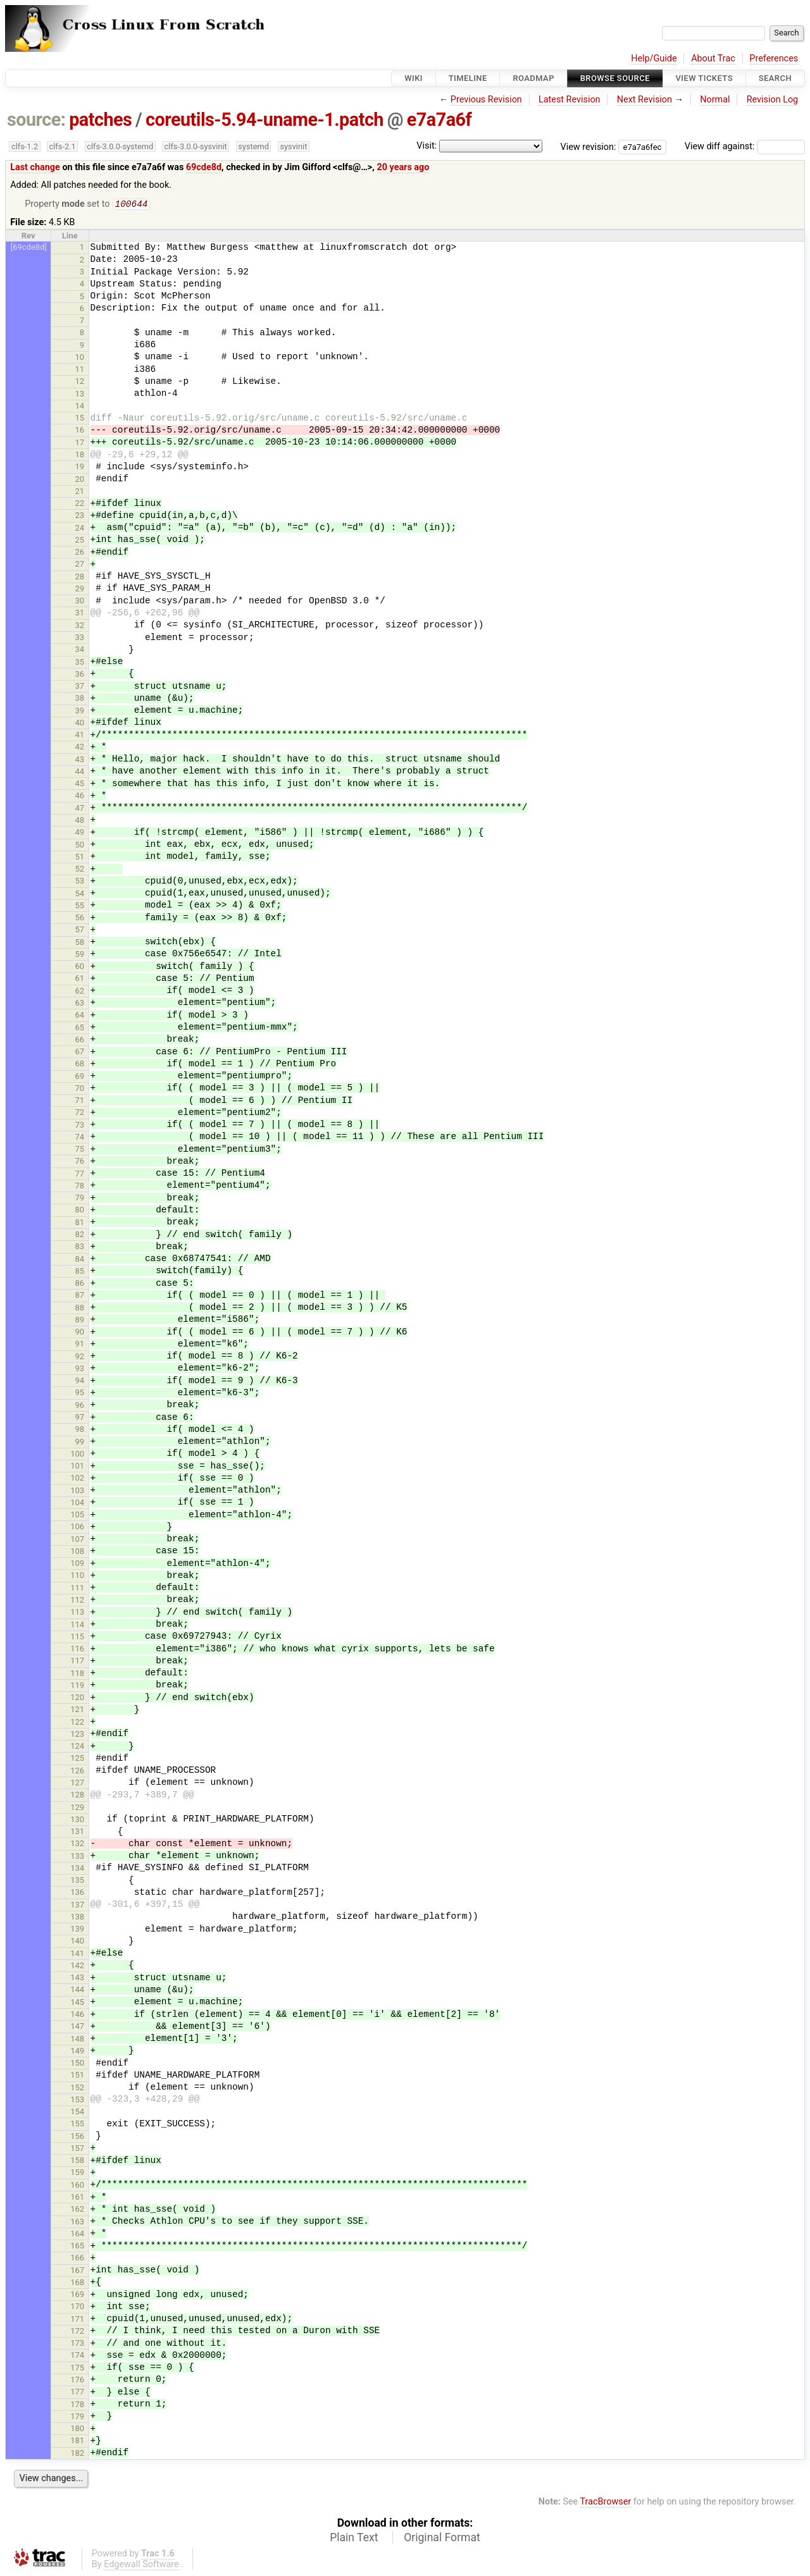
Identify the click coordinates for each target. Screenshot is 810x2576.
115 (77, 1637)
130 (77, 1820)
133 (77, 1857)
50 (80, 846)
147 (77, 2027)
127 (77, 1784)
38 (80, 699)
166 (77, 2259)
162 (77, 2210)
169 (77, 2295)
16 (80, 431)
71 (80, 1101)
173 (77, 2344)
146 (77, 2015)
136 (77, 1893)
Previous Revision (486, 99)
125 (77, 1759)
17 (80, 443)
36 (80, 675)
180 (77, 2429)
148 (77, 2040)
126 (77, 1772)
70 (80, 1089)
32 (80, 626)
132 (77, 1844)
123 (77, 1735)
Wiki (413, 78)
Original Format (442, 2538)
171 (77, 2320)
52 (80, 870)
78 (80, 1187)
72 (80, 1113)
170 (77, 2307)
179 (77, 2417)
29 (80, 590)
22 (80, 504)
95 (80, 1393)
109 (77, 1564)
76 (80, 1162)
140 (77, 1942)
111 (77, 1589)
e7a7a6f (439, 119)
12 (80, 382)
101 (77, 1467)
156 (77, 2137)
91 (80, 1345)
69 (80, 1077)
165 (77, 2247)
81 (80, 1223)
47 (80, 809)
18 (80, 455)
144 (77, 1990)
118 (77, 1674)
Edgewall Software (141, 2565)
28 (80, 577)
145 (77, 2003)
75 (80, 1150)
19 (80, 467)
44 (80, 772)
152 (77, 2088)
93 (80, 1369)
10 (80, 358)
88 (80, 1309)
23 (80, 516)
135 (77, 1881)
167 (77, 2271)
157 (77, 2149)
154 (77, 2112)
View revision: (588, 146)
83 (80, 1247)
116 (77, 1650)
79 (80, 1199)
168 (77, 2283)
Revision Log (773, 99)
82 (80, 1235)
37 (80, 687)
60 (80, 967)
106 (77, 1527)
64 (80, 1016)
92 (80, 1357)
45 (80, 784)
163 (77, 2223)
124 (77, 1747)
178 (77, 2405)
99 (80, 1443)
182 (77, 2454)
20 (80, 480)
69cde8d (203, 167)
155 (77, 2124)
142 (77, 1966)
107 (77, 1540)
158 (77, 2161)
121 (77, 1710)
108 (77, 1552)
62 (80, 992)
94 (80, 1381)
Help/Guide (653, 58)
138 (77, 1918)
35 (80, 663)
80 (80, 1211)
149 (77, 2052)
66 (80, 1040)
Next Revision (644, 99)
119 (77, 1686)
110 (77, 1576)
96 (80, 1406)
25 (80, 541)
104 (77, 1503)
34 (80, 650)
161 (77, 2198)
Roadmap (533, 78)
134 (77, 1869)
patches (100, 119)
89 (80, 1321)
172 (77, 2332)
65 (80, 1028)
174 (77, 2356)
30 (80, 602)
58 (80, 943)
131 (77, 1832)
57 (80, 930)
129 (77, 1808)
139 (77, 1930)
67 (80, 1052)
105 (77, 1515)
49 (80, 833)
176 (77, 2381)
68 (80, 1064)
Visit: (426, 145)
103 (77, 1491)
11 (80, 370)
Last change (35, 167)
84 (80, 1260)
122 (77, 1723)
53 (80, 882)
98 (80, 1430)
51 (80, 858)
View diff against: (745, 146)
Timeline (468, 78)
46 (80, 796)
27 (80, 565)
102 (77, 1479)
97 (80, 1418)
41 (80, 736)
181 (77, 2441)
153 (77, 2100)
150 (77, 2064)
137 (77, 1906)
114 (77, 1625)
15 (80, 419)
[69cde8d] (29, 248)
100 (77, 1455)
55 (80, 906)
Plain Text (354, 2538)
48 (80, 821)
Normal (715, 99)
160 (77, 2186)
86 (80, 1284)
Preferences (773, 58)
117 (77, 1662)
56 (80, 918)
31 (80, 614)
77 (80, 1175)
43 (80, 760)
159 (77, 2173)
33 (80, 638)
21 (80, 492)
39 (80, 712)
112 (77, 1601)
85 (80, 1272)
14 (80, 407)
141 (77, 1954)
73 (80, 1126)
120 (77, 1698)
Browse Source (615, 78)
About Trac (713, 58)
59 (80, 955)
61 (80, 979)
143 (77, 1978)
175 (77, 2369)
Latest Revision (570, 99)
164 (77, 2235)
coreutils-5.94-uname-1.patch (264, 119)
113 (77, 1613)
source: (36, 119)
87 (80, 1296)
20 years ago (403, 167)
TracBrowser (606, 2503)
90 (80, 1333)
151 (77, 2076)
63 (80, 1004)
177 (77, 2393)
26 (80, 553)
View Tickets (704, 78)
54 (80, 894)
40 (80, 724)
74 (80, 1138)
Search (775, 78)
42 (80, 748)
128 (77, 1796)
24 (80, 529)
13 (80, 395)
